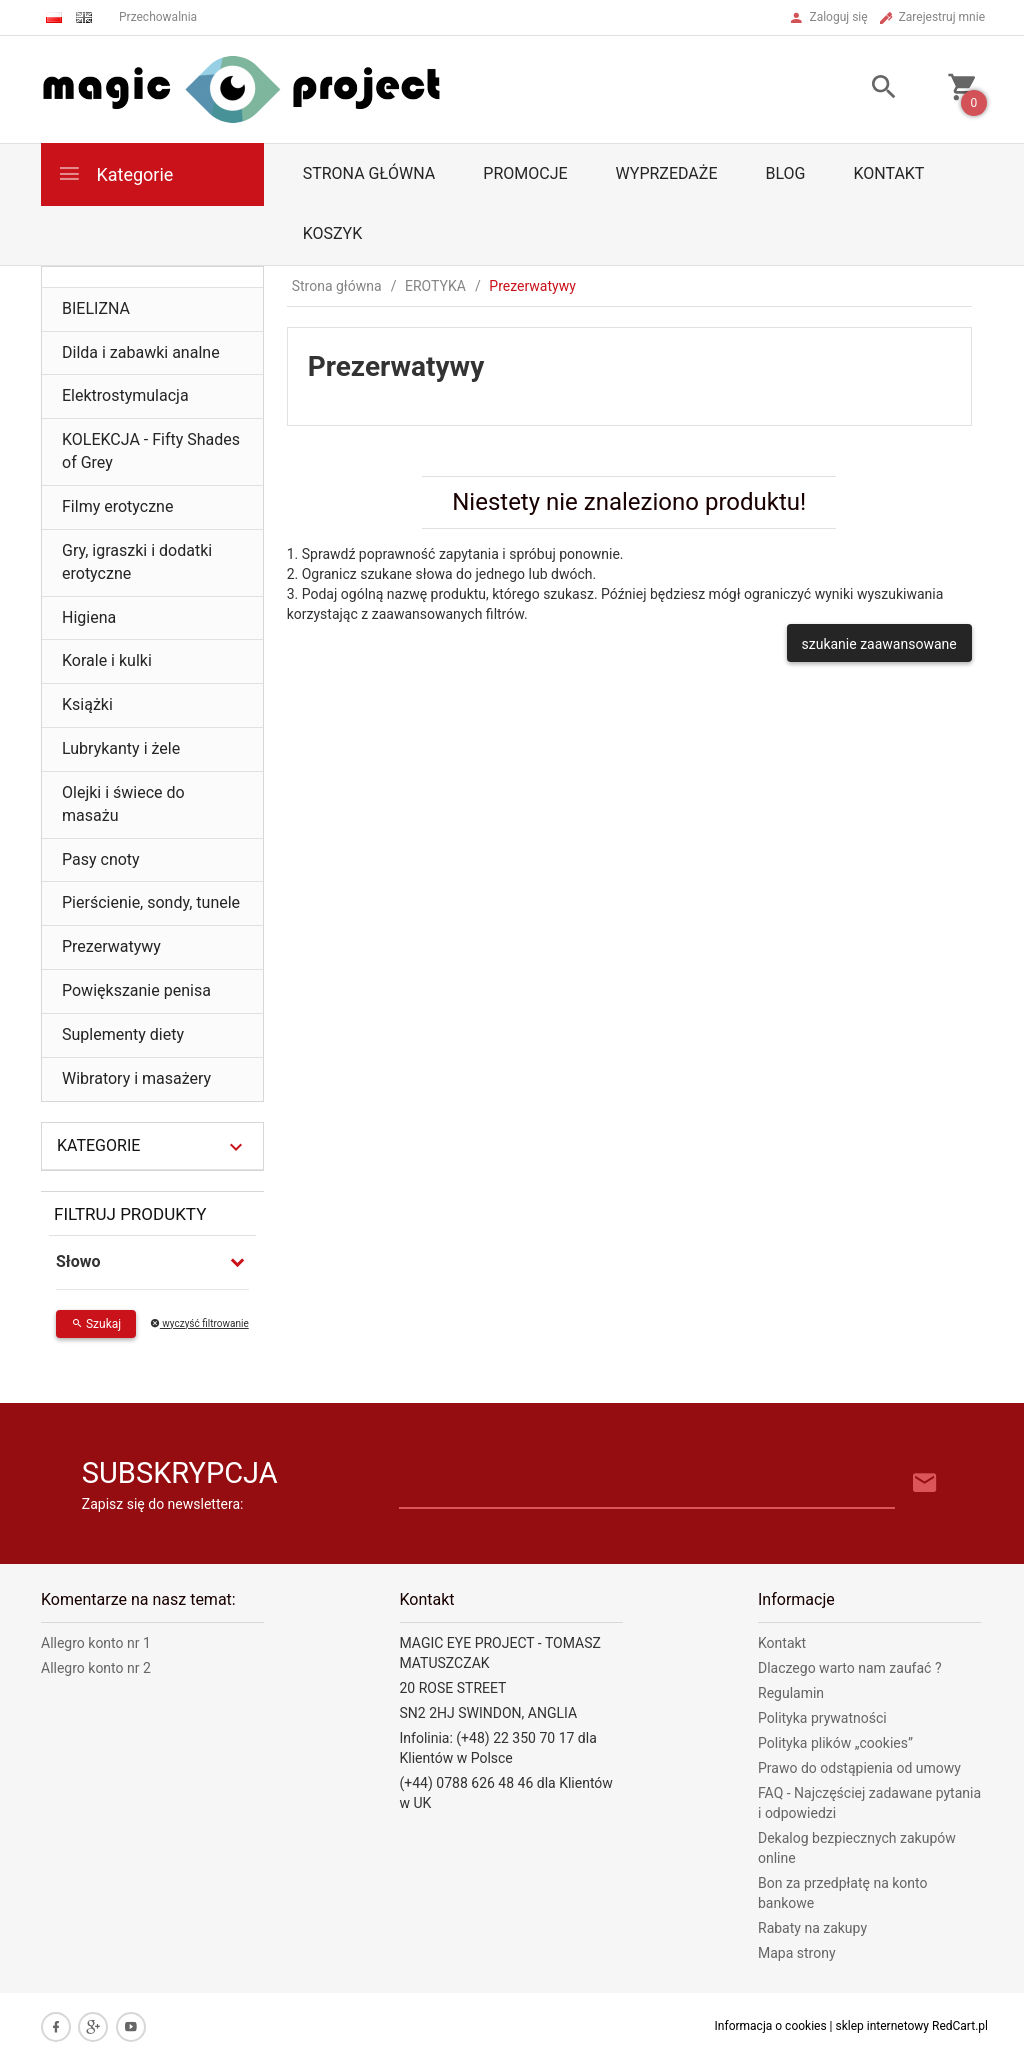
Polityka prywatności (822, 1718)
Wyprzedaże (667, 173)
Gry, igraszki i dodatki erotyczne (137, 562)
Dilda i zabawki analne (141, 352)
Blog (785, 173)
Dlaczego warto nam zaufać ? (850, 1668)
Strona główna (369, 173)
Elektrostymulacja (125, 395)
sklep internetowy (883, 2026)
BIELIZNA (96, 308)
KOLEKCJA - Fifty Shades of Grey (151, 451)
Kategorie (115, 173)
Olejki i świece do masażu (123, 804)
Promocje (525, 173)
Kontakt (888, 173)
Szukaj (96, 1324)
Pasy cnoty (101, 859)
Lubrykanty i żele (121, 748)
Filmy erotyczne (117, 506)
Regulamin (791, 1693)
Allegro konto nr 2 (96, 1668)
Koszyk (333, 233)
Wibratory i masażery (136, 1078)
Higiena (89, 617)
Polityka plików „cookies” (835, 1743)
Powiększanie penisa (136, 990)
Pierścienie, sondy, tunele (151, 902)
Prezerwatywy (111, 946)
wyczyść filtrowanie (199, 1323)
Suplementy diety (123, 1034)
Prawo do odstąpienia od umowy (859, 1768)
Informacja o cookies (771, 2026)
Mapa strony (797, 1953)
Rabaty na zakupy (812, 1928)
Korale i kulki (107, 660)
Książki (87, 704)
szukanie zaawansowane (879, 644)
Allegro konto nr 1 (96, 1643)
